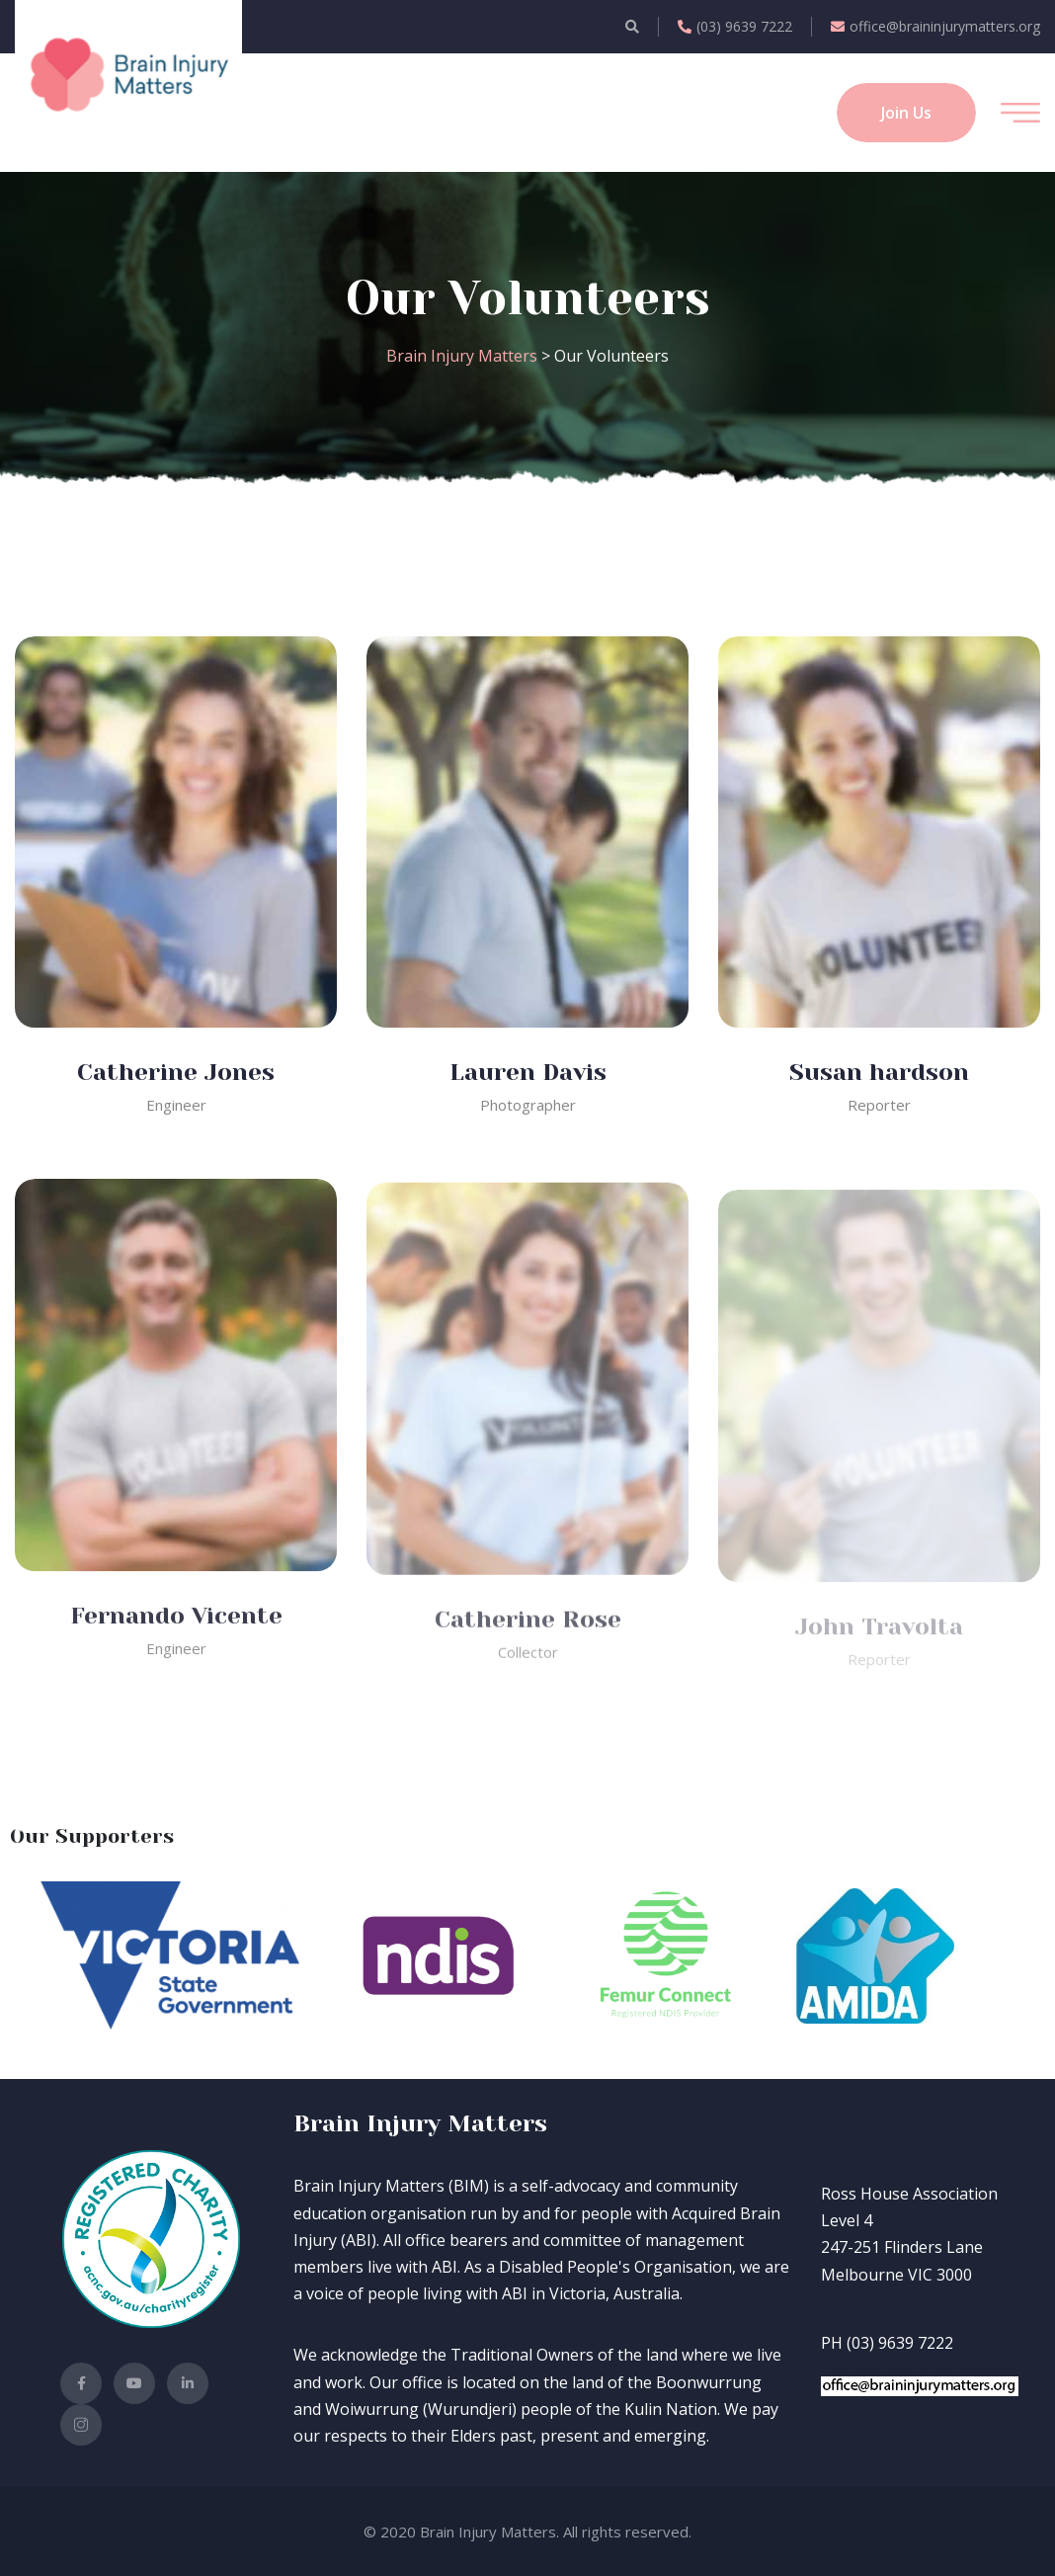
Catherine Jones (176, 1072)
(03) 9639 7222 (735, 26)
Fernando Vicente (176, 1628)
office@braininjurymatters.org (935, 26)
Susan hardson (879, 1072)
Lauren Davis (528, 1072)
